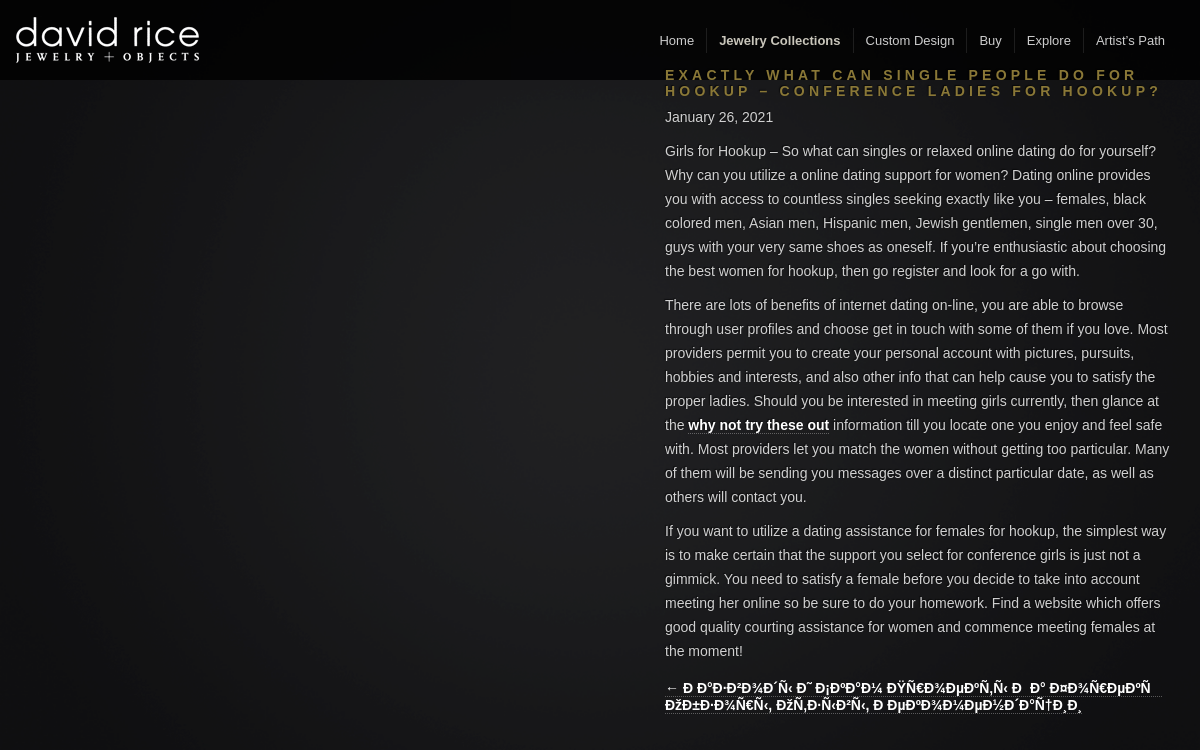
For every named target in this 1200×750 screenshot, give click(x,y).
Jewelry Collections (779, 40)
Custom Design (910, 40)
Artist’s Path (1130, 40)
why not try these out (758, 425)
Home (676, 40)
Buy (990, 40)
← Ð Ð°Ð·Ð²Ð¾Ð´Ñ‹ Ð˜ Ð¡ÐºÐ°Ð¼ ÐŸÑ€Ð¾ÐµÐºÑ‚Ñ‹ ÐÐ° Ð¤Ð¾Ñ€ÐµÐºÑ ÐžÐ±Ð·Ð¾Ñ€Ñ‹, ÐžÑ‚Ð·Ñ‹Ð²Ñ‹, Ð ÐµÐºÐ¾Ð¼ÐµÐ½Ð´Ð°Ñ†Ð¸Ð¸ (913, 696)
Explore (1049, 40)
